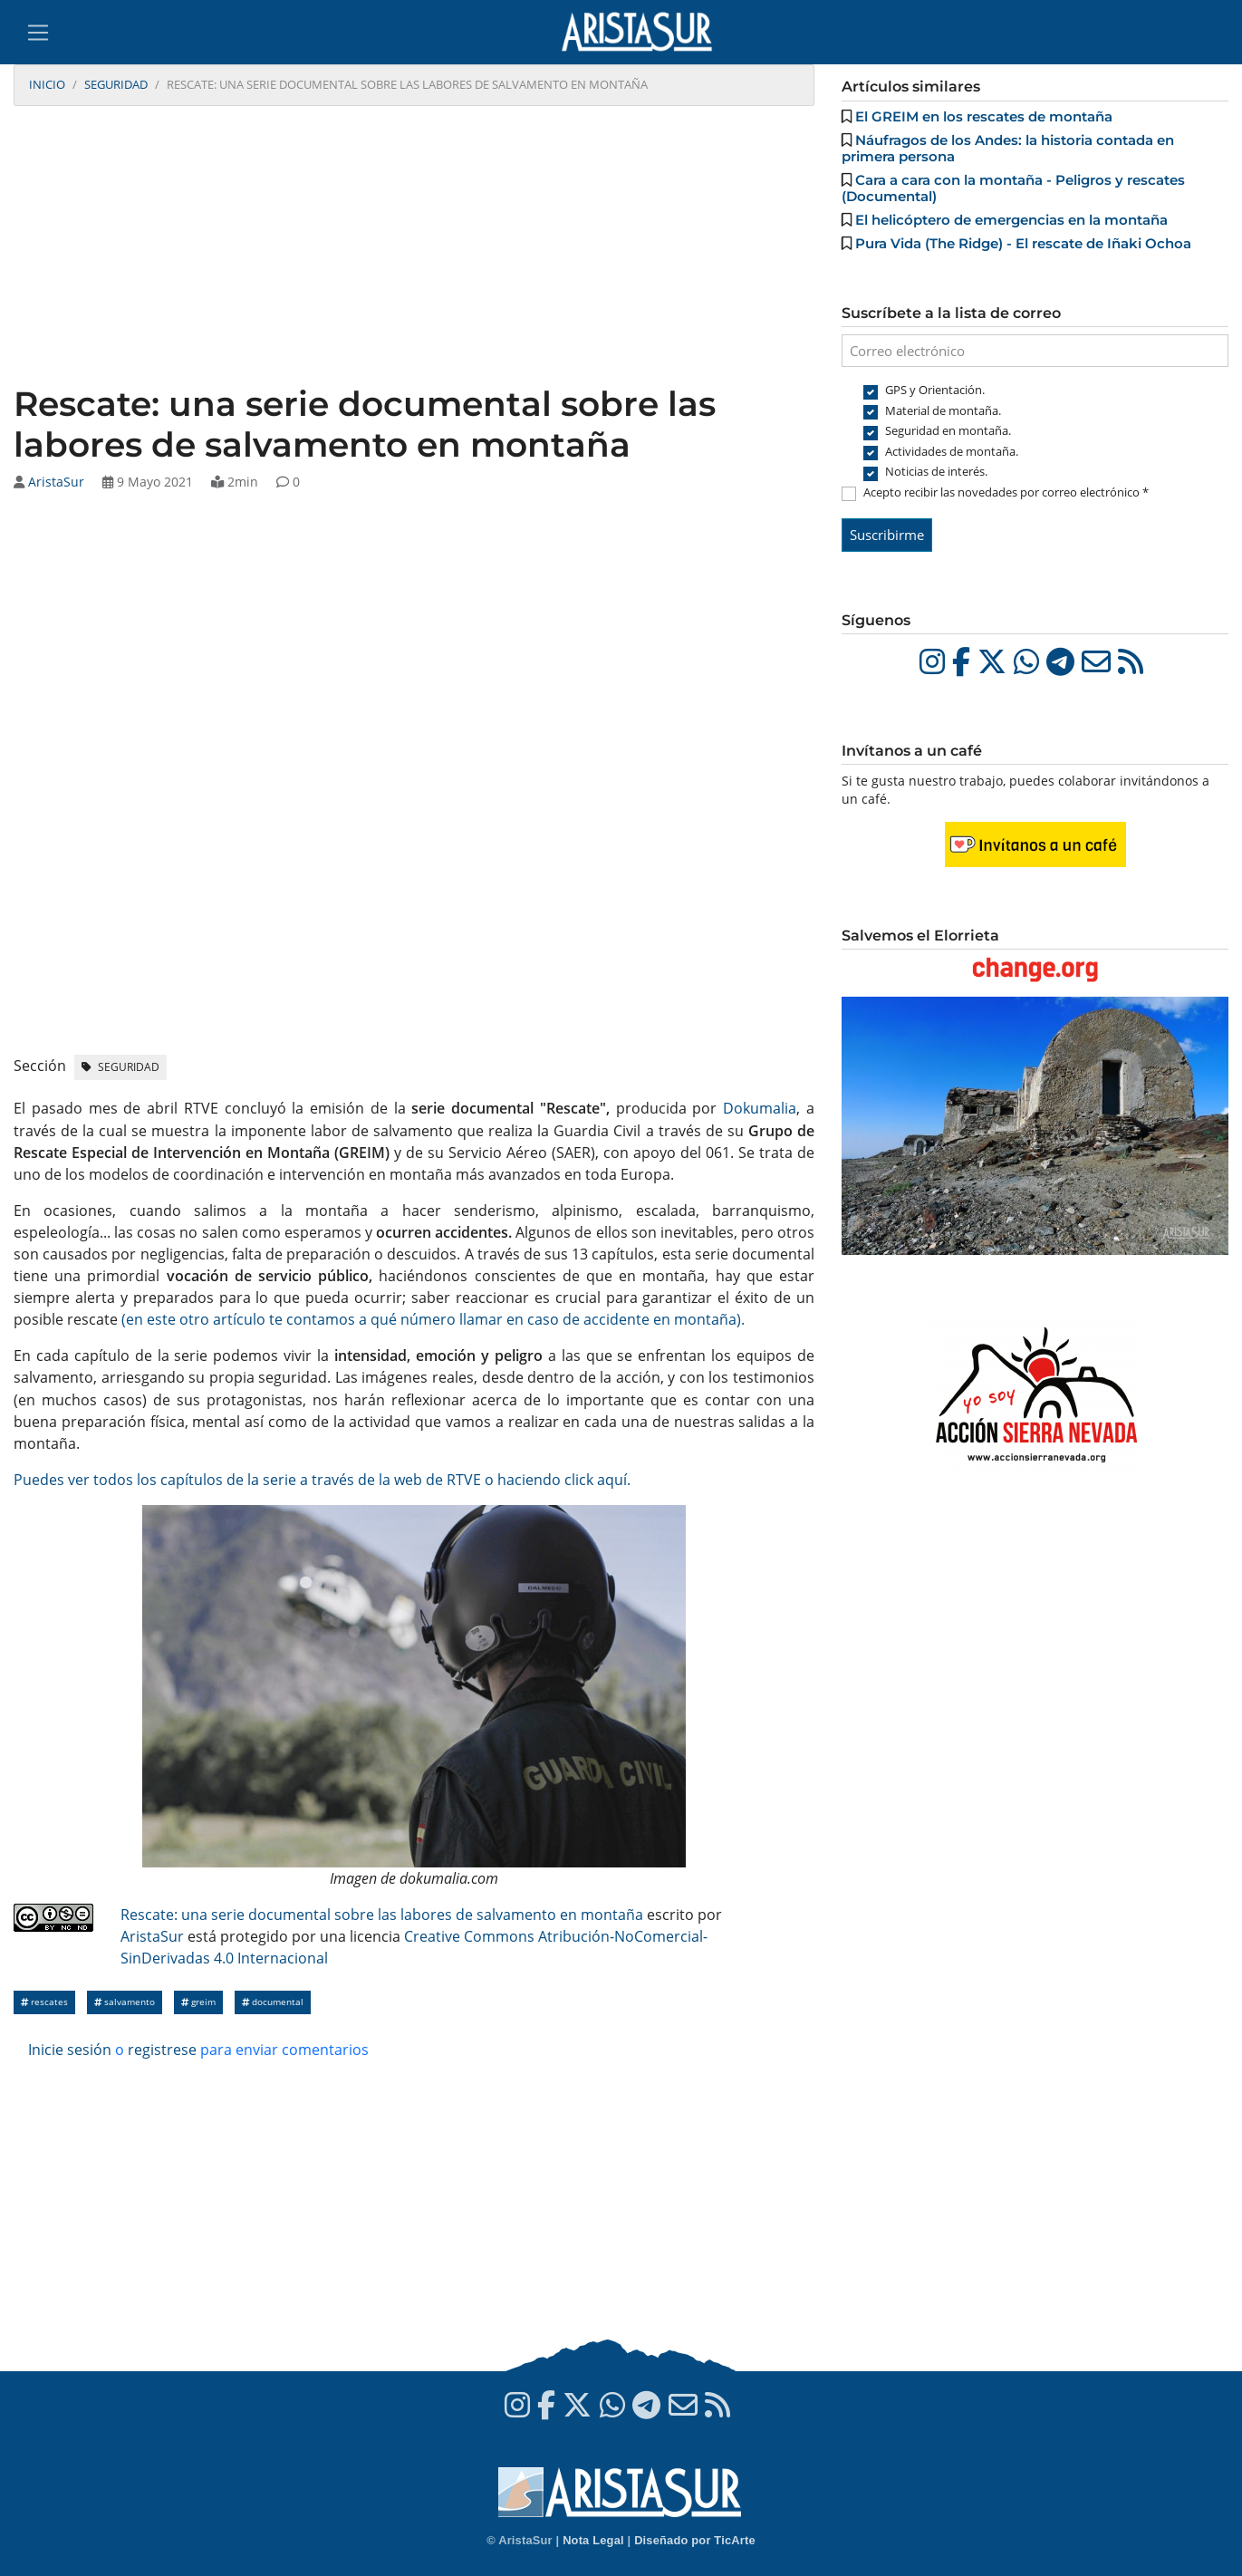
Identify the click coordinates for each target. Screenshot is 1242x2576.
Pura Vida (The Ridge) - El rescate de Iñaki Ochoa (1023, 243)
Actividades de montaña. (951, 451)
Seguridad (116, 84)
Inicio (47, 84)
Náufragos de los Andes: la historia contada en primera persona (1008, 148)
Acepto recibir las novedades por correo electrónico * (1006, 492)
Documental (272, 2002)
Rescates (44, 2002)
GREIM (198, 2002)
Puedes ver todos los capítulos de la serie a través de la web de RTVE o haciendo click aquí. (322, 1480)
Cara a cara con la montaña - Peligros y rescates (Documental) (1013, 188)
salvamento (124, 2002)
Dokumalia (759, 1108)
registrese (162, 2050)
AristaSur (56, 481)
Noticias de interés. (936, 471)
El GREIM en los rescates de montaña (983, 116)
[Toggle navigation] (38, 32)
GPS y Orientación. (935, 389)
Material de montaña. (943, 410)
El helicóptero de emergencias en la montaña (1011, 219)
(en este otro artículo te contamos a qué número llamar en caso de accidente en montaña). (433, 1319)
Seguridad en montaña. (948, 430)
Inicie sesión (69, 2050)
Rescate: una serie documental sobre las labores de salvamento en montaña (381, 1915)
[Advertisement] (414, 247)
